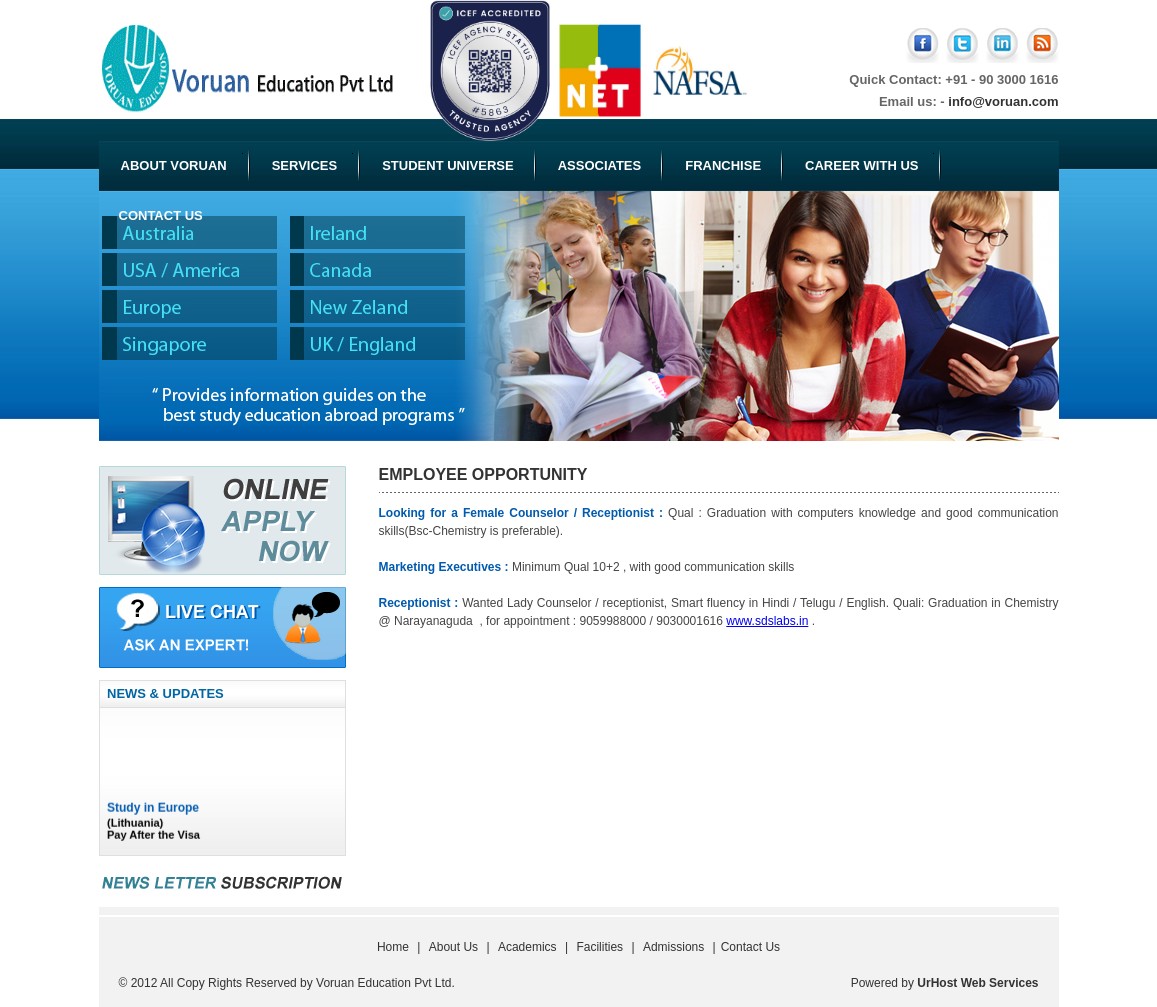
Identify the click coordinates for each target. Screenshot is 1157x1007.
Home (393, 947)
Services (313, 163)
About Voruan (182, 163)
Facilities (599, 947)
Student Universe (447, 165)
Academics (527, 947)
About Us (453, 947)
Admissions (673, 947)
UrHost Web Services (977, 983)
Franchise (723, 165)
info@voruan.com (1003, 101)
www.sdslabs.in (767, 621)
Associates (600, 165)
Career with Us (869, 163)
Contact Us (161, 215)
